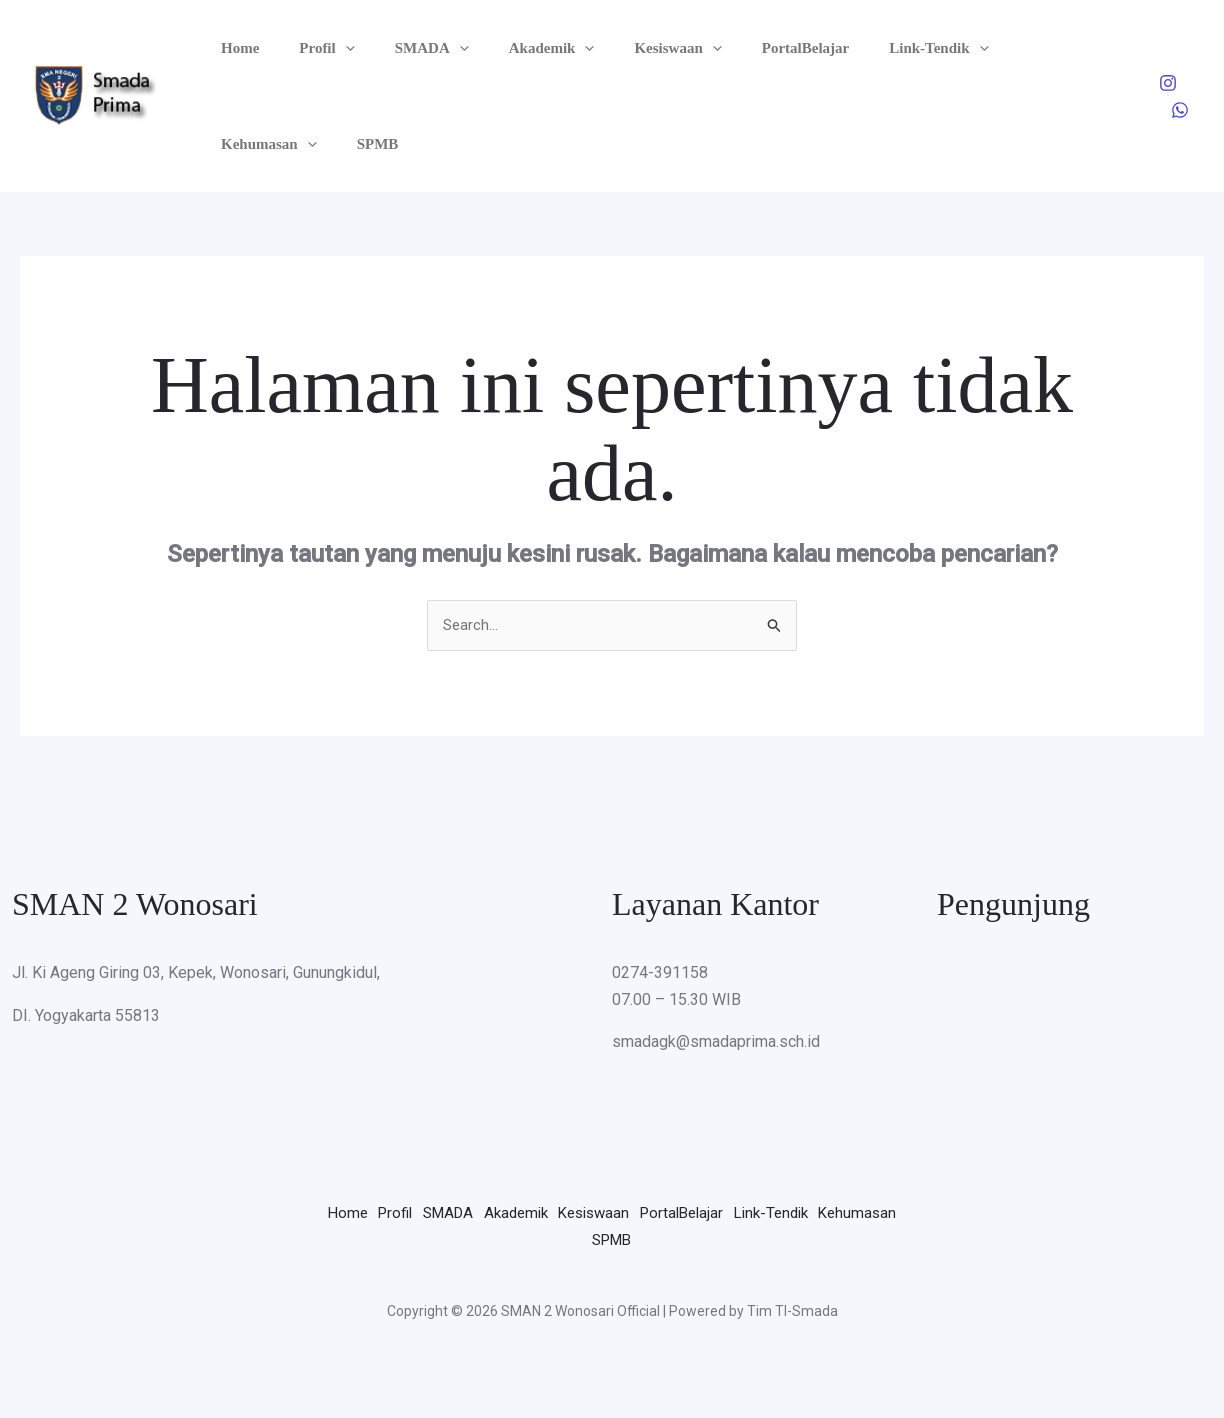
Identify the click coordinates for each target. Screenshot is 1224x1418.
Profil (311, 48)
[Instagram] (1168, 83)
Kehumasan (1002, 48)
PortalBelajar (750, 48)
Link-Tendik (873, 48)
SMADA (407, 48)
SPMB (237, 144)
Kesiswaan (632, 48)
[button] (330, 48)
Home (235, 48)
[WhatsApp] (1180, 110)
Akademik (517, 48)
